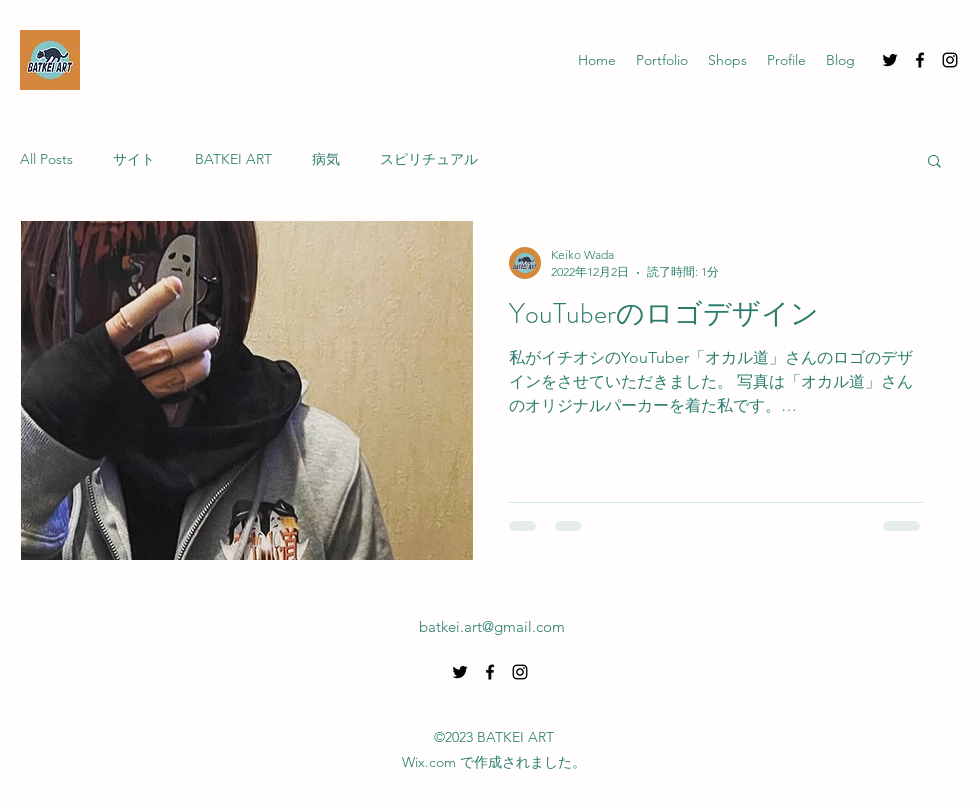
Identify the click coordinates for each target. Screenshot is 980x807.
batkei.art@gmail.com (492, 626)
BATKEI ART (233, 159)
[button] (934, 162)
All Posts (46, 159)
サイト (134, 159)
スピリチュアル (429, 159)
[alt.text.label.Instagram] (950, 60)
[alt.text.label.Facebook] (920, 60)
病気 (326, 159)
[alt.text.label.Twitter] (890, 60)
